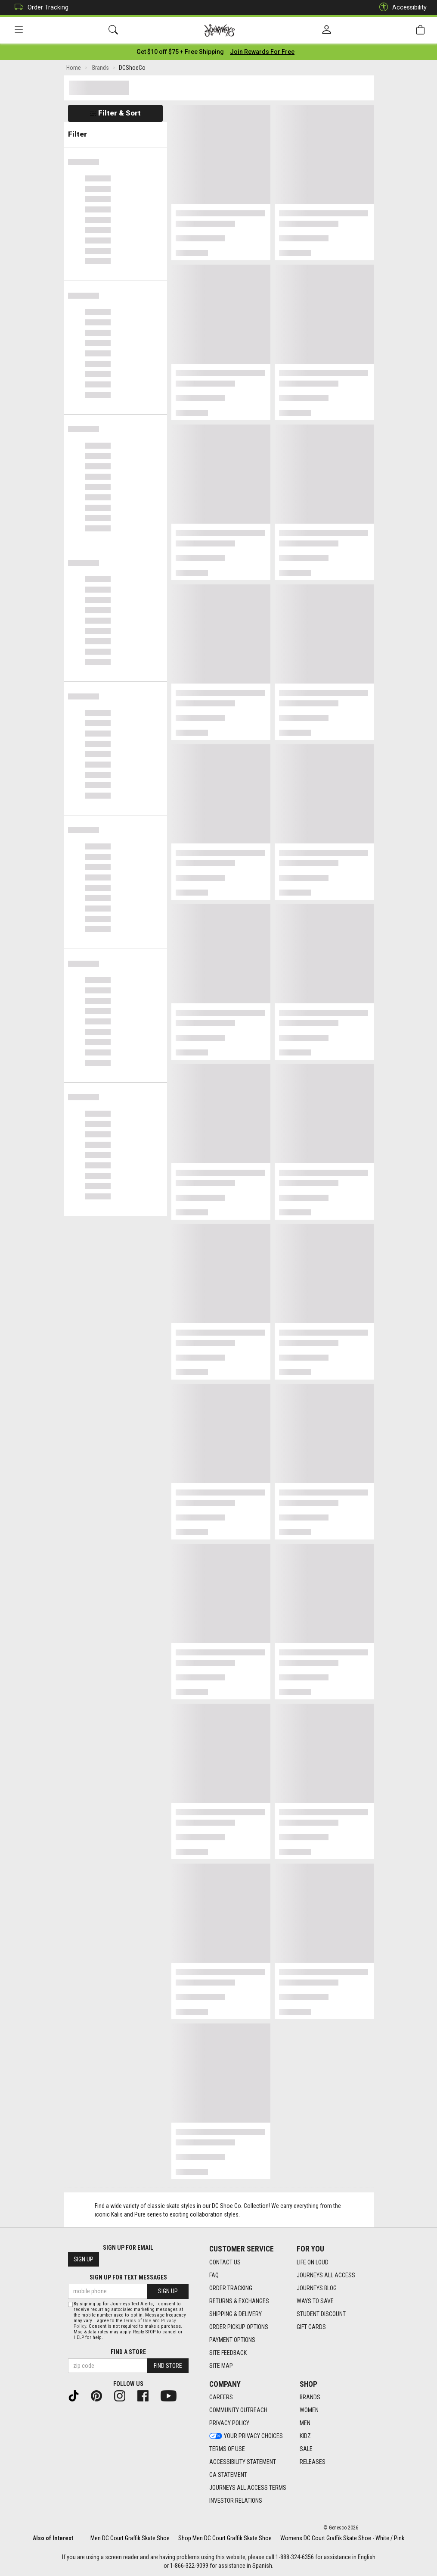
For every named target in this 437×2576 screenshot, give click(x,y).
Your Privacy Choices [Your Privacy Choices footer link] (246, 2435)
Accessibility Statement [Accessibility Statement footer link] (242, 2461)
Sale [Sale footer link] (306, 2448)
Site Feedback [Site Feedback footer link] (228, 2352)
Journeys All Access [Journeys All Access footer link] (326, 2275)
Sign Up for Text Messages (128, 2277)
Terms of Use (137, 2320)
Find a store (128, 2351)
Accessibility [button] (401, 7)
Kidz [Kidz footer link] (305, 2435)
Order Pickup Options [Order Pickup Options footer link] (238, 2326)
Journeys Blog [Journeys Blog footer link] (317, 2288)
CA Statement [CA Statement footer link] (228, 2474)
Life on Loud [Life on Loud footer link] (313, 2262)
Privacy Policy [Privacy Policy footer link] (229, 2423)
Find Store (168, 2365)
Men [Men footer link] (305, 2423)
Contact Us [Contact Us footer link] (225, 2262)
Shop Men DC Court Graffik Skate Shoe (225, 2538)
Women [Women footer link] (309, 2410)
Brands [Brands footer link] (310, 2397)
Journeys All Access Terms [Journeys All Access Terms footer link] (247, 2487)
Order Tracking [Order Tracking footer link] (230, 2288)
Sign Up (83, 2259)
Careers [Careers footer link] (221, 2397)
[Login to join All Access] (180, 51)
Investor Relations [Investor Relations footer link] (235, 2500)
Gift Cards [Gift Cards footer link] (311, 2326)
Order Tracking (39, 7)
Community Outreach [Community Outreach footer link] (238, 2410)
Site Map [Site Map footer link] (221, 2365)
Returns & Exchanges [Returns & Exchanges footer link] (239, 2301)
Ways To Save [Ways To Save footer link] (315, 2301)
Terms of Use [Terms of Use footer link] (227, 2448)
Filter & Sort (115, 113)
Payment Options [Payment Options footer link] (232, 2339)
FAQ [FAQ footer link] (214, 2275)
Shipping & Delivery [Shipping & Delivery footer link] (235, 2314)
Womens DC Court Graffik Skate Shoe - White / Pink (342, 2538)
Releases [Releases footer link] (312, 2461)
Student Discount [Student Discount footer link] (321, 2314)
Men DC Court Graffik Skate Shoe (130, 2538)
